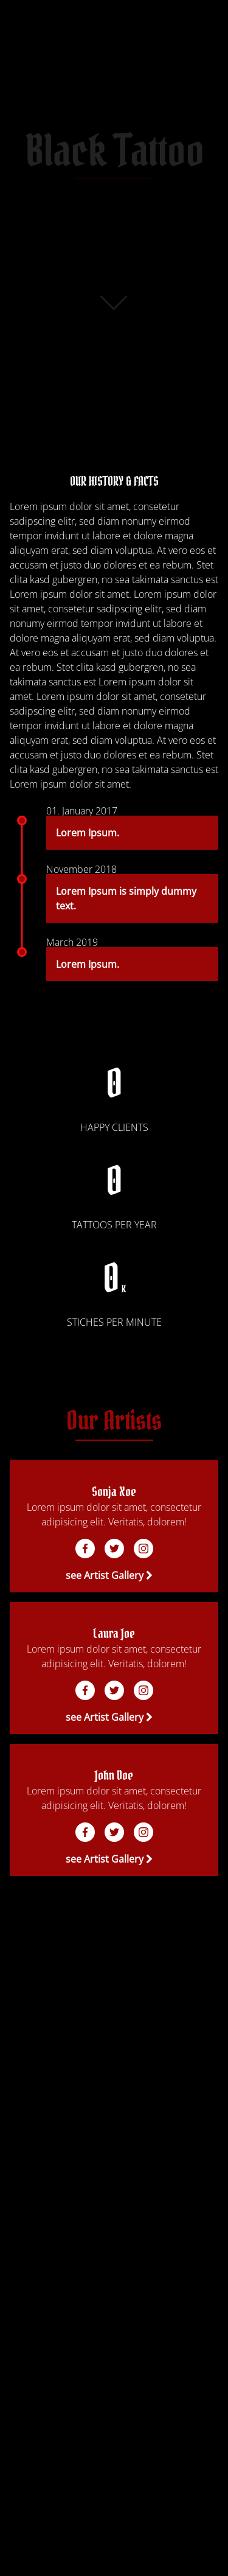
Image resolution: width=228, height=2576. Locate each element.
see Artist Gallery (109, 1575)
